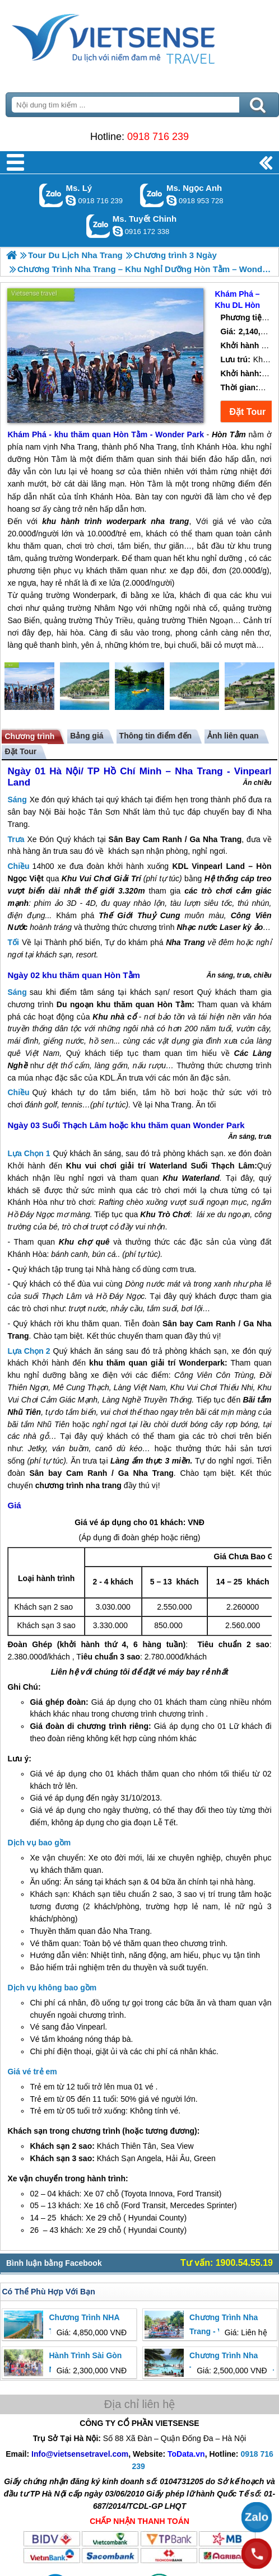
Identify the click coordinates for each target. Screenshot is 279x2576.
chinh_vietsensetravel (117, 231)
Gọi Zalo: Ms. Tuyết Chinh (98, 226)
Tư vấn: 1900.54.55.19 (226, 2263)
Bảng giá (86, 735)
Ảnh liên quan (232, 735)
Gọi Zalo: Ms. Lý (51, 195)
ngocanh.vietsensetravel (171, 200)
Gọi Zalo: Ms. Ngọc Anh (152, 195)
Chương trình (29, 736)
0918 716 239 (158, 136)
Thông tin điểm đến (155, 735)
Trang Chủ (139, 36)
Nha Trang (222, 839)
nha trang (104, 1485)
